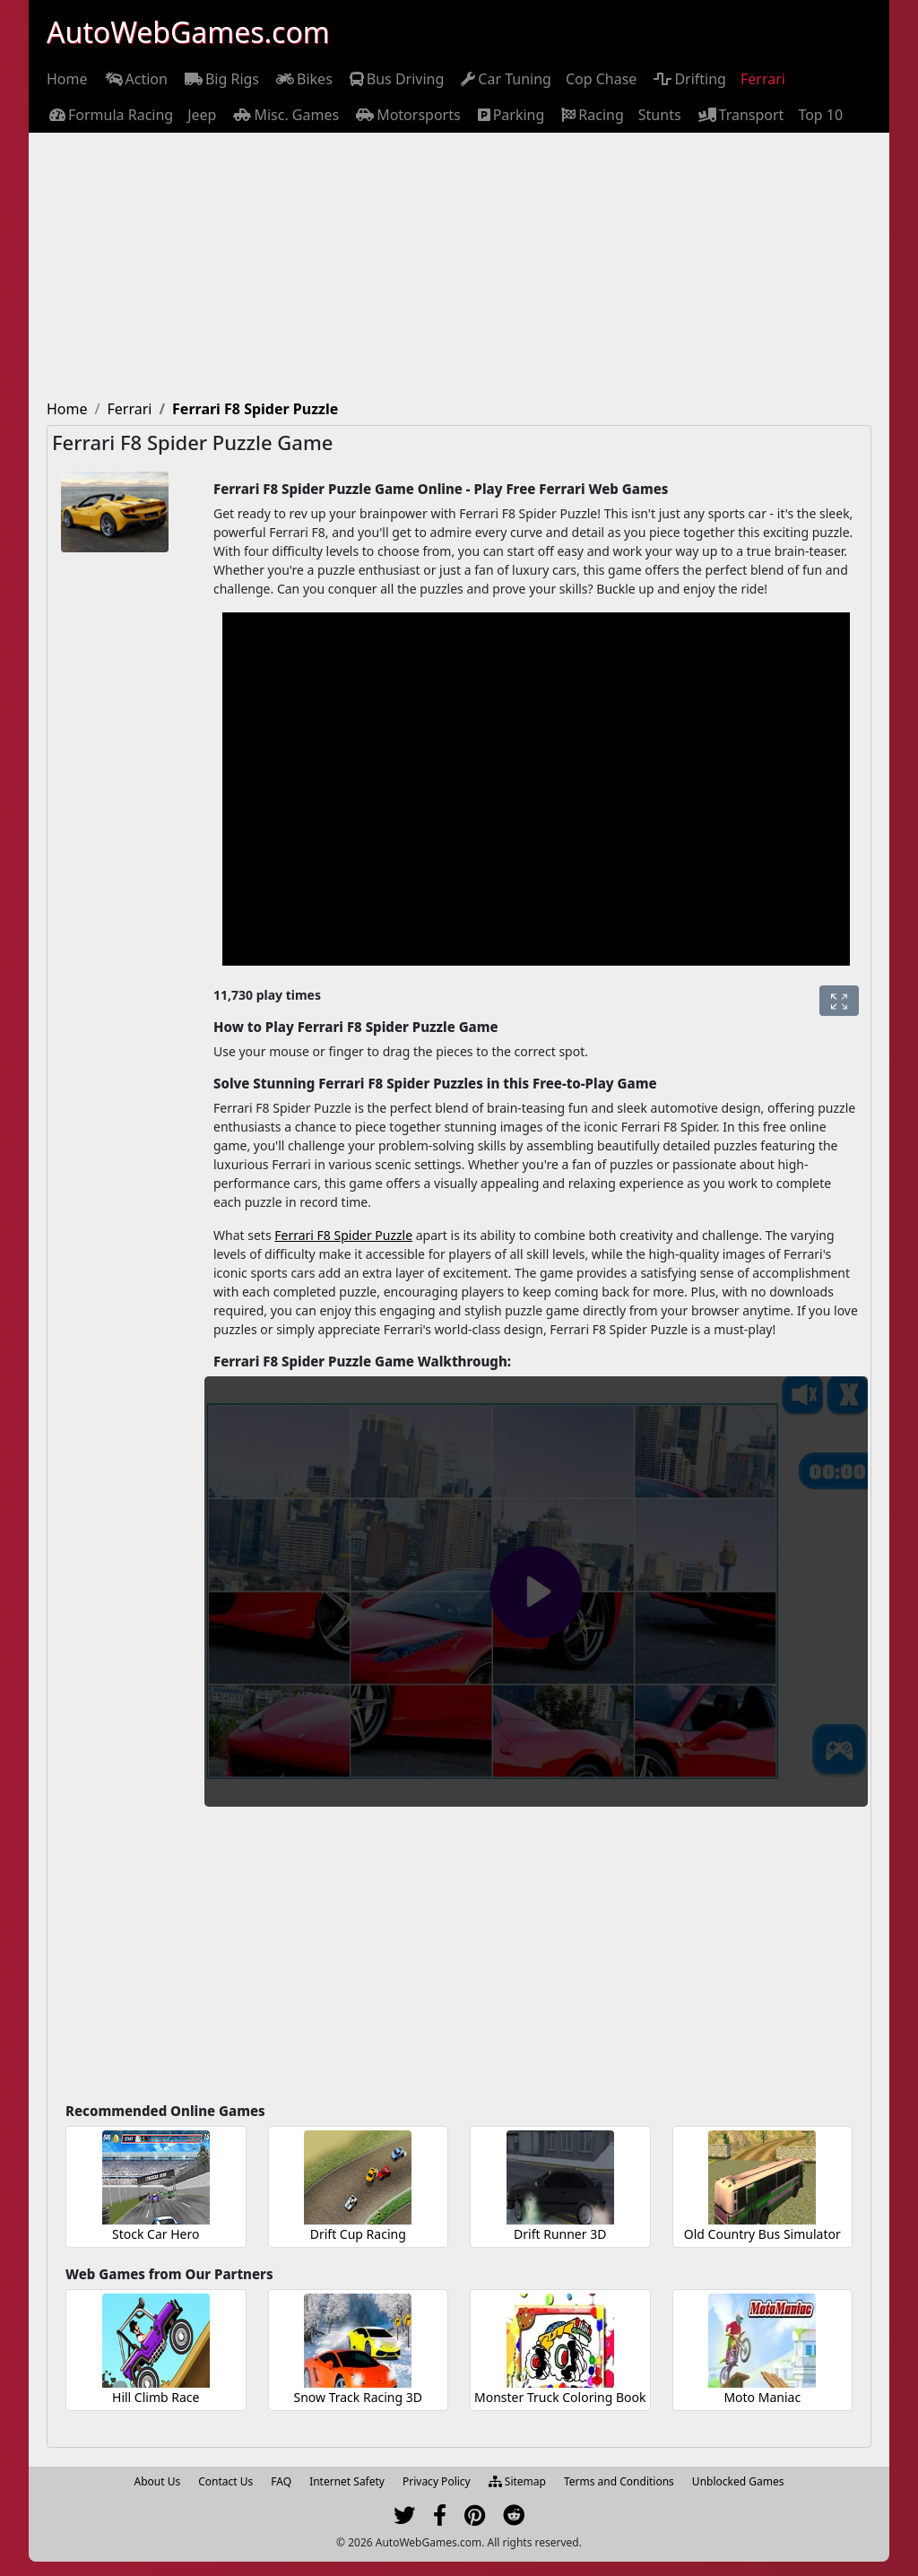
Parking (510, 115)
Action (135, 79)
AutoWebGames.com (188, 32)
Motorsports (407, 115)
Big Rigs (220, 79)
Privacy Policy (437, 2481)
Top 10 (820, 115)
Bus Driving (396, 79)
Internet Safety (347, 2481)
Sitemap (517, 2481)
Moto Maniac (762, 2397)
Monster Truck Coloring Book (559, 2397)
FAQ (281, 2481)
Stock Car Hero (155, 2233)
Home (67, 79)
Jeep (201, 115)
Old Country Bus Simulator (762, 2233)
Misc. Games (284, 115)
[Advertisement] (459, 267)
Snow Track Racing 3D (358, 2397)
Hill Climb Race (155, 2397)
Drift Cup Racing (358, 2233)
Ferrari (762, 79)
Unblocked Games (738, 2481)
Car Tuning (504, 79)
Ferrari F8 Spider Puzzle (343, 1235)
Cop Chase (601, 79)
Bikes (303, 79)
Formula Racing (110, 115)
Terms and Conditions (619, 2481)
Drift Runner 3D (560, 2233)
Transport (740, 115)
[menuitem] (67, 79)
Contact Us (225, 2481)
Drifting (688, 79)
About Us (157, 2481)
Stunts (659, 115)
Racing (591, 115)
